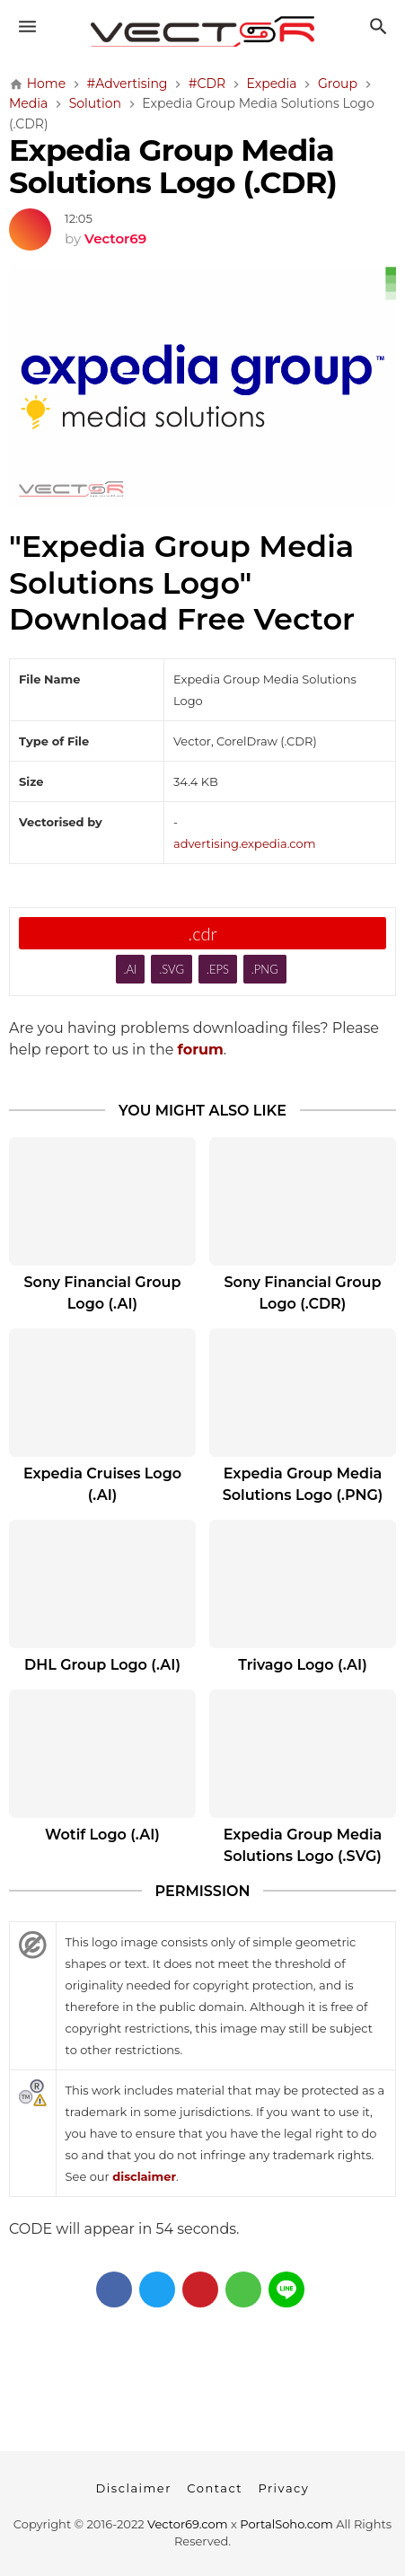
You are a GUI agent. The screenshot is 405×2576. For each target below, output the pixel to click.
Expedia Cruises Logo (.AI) (102, 1484)
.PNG (264, 969)
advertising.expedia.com (244, 843)
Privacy (283, 2488)
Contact (214, 2488)
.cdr (202, 933)
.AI (129, 969)
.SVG (171, 969)
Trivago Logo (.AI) (302, 1664)
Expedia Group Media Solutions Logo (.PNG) (303, 1484)
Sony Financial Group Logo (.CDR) (303, 1293)
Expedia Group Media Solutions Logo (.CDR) (173, 165)
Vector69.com (187, 2524)
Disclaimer (134, 2488)
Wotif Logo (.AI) (102, 1834)
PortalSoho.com (286, 2524)
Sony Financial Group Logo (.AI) (102, 1293)
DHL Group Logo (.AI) (102, 1664)
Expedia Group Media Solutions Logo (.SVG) (303, 1845)
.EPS (218, 969)
